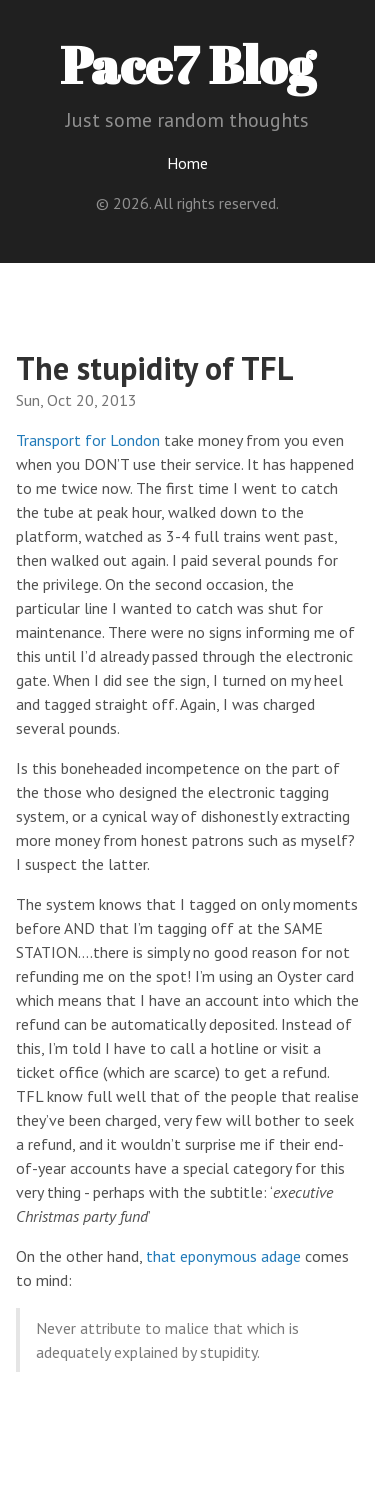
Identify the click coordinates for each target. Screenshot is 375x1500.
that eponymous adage (223, 1256)
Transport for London (88, 440)
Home (187, 163)
